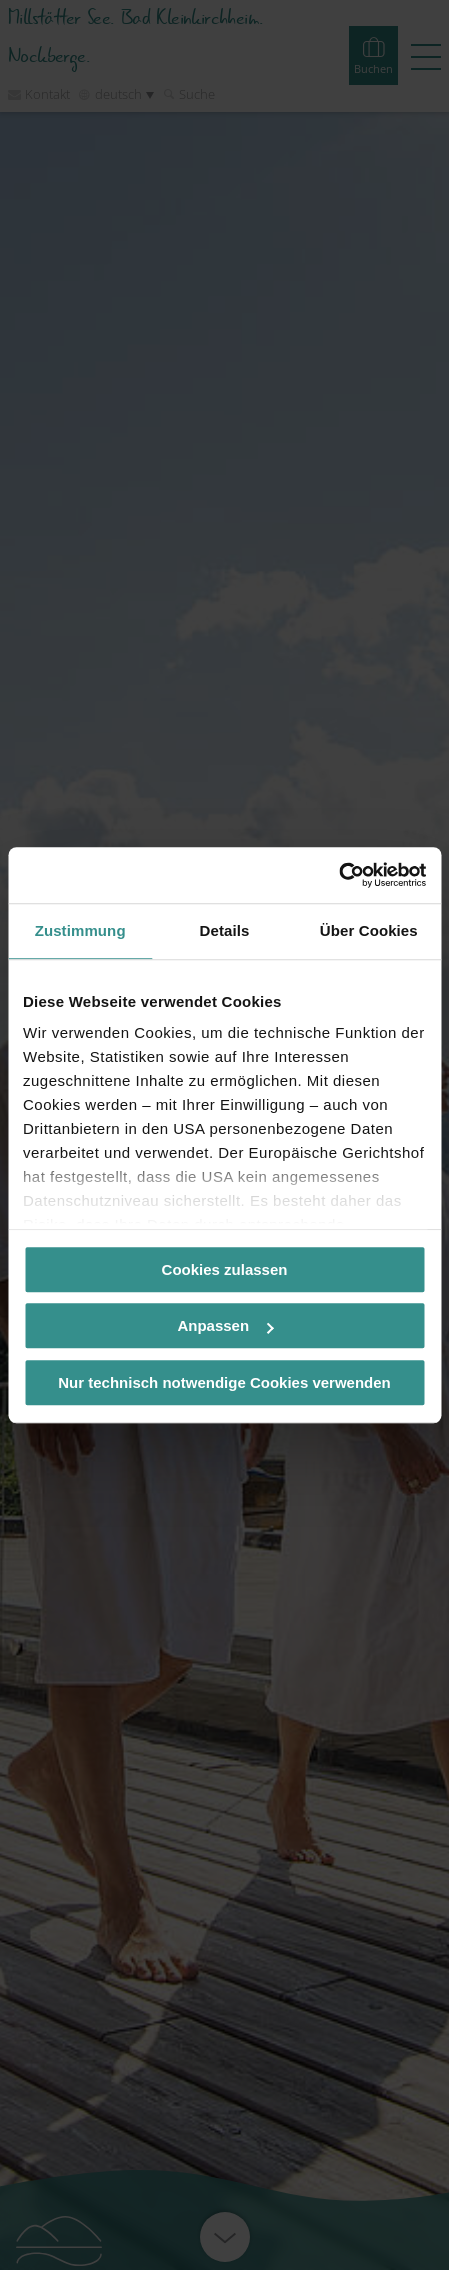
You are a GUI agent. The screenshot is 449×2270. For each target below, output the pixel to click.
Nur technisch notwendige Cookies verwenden (224, 1382)
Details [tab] (225, 930)
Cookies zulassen (225, 1269)
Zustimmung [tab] (80, 930)
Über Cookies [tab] (369, 930)
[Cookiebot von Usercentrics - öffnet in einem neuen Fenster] (338, 875)
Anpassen (225, 1325)
